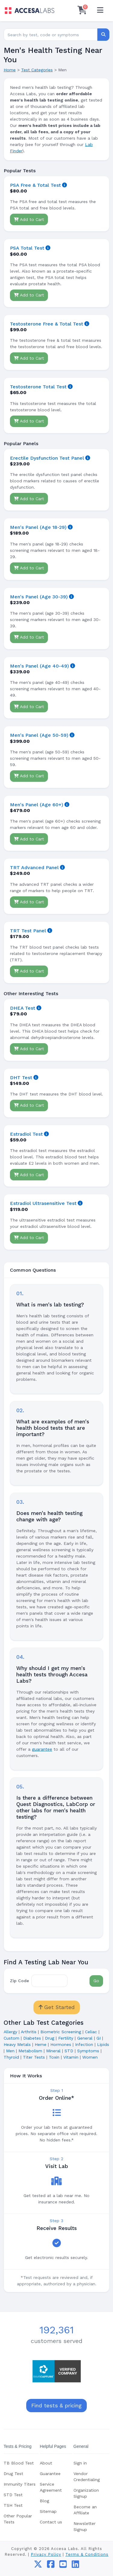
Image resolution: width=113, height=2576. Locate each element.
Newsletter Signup (85, 2526)
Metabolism (30, 2050)
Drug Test (13, 2473)
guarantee (42, 1749)
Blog (44, 2500)
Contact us (51, 2521)
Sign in (80, 2463)
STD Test (13, 2494)
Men (10, 2050)
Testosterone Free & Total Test (46, 324)
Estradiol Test (26, 1134)
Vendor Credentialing (87, 2476)
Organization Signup (86, 2493)
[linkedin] (75, 2565)
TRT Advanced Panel (34, 867)
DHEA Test (22, 1008)
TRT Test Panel (28, 931)
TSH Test (13, 2505)
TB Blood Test (19, 2463)
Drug (49, 2038)
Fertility (65, 2038)
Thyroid (11, 2057)
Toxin (54, 2057)
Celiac (91, 2031)
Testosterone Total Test (38, 387)
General (85, 2038)
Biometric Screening (60, 2031)
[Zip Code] (49, 1981)
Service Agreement (51, 2487)
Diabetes (32, 2038)
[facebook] (51, 2565)
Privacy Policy (46, 2554)
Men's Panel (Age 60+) (36, 804)
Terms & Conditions (86, 2554)
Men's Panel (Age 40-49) (39, 666)
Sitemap (48, 2511)
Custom (11, 2038)
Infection (84, 2044)
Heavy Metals (17, 2044)
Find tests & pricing (56, 2406)
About (46, 2463)
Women (90, 2057)
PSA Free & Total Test (35, 185)
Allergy (10, 2031)
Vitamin (70, 2057)
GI (98, 2038)
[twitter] (38, 2565)
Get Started (57, 2007)
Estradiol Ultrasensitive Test (43, 1203)
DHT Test (21, 1077)
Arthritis (28, 2031)
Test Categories (37, 69)
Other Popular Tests (18, 2518)
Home (10, 69)
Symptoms (88, 2050)
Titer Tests (34, 2057)
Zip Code (19, 1980)
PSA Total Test (27, 248)
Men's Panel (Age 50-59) (39, 735)
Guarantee (50, 2473)
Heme (40, 2044)
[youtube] (63, 2565)
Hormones (60, 2044)
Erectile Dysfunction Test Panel (47, 458)
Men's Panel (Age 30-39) (39, 597)
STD (68, 2050)
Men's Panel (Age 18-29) (38, 527)
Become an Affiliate (85, 2509)
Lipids (103, 2044)
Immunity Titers (20, 2484)
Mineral (53, 2050)
